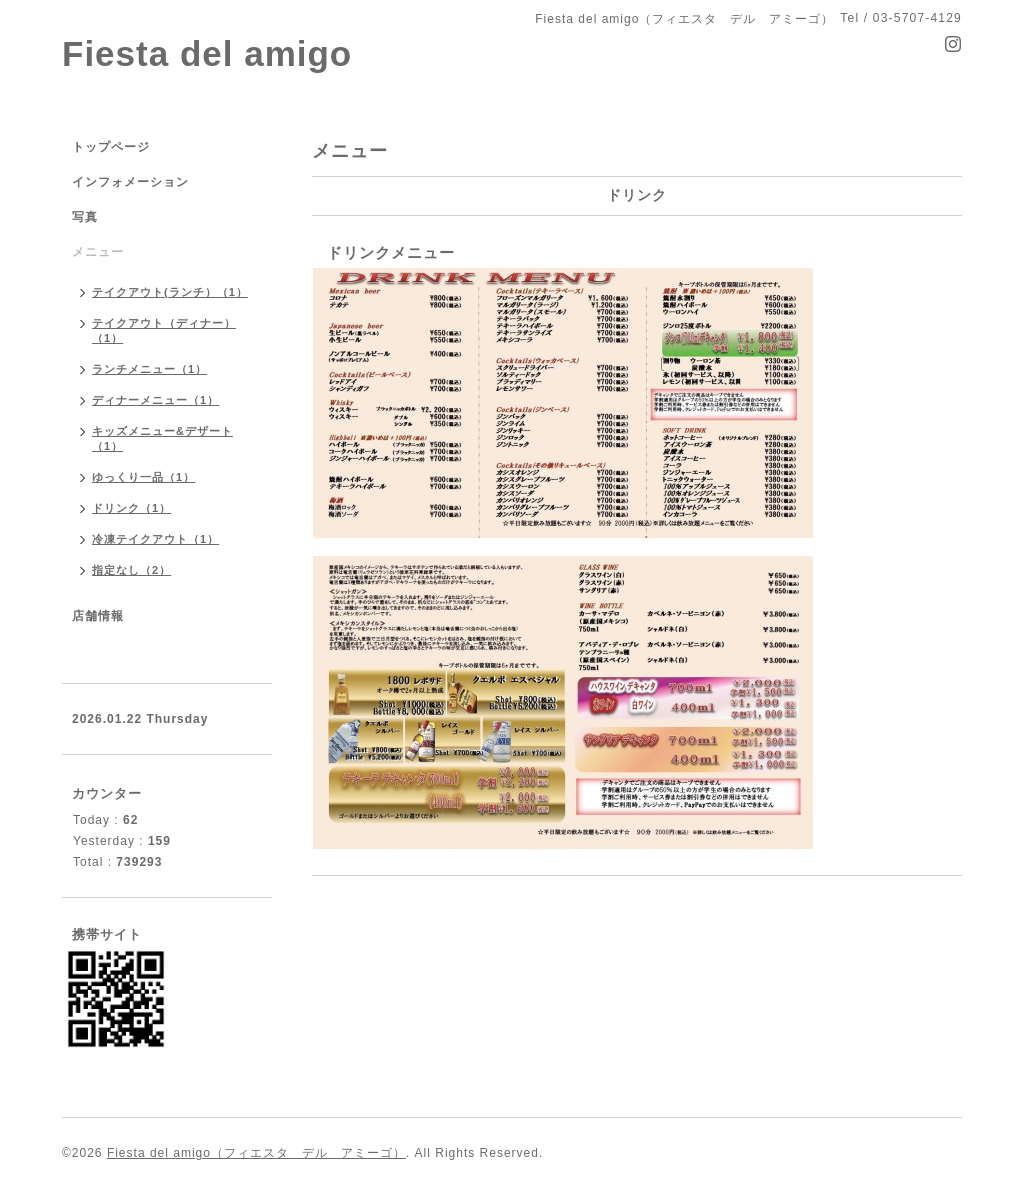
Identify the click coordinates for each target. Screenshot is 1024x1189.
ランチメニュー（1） (149, 369)
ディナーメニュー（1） (155, 400)
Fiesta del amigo (207, 53)
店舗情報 (98, 616)
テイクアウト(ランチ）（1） (170, 292)
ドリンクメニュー (391, 252)
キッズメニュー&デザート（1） (162, 438)
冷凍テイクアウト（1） (155, 539)
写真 (85, 217)
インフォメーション (130, 182)
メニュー (98, 252)
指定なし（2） (131, 570)
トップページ (111, 147)
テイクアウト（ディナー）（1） (164, 330)
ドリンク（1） (131, 508)
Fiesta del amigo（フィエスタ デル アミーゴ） (256, 1153)
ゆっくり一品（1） (143, 477)
